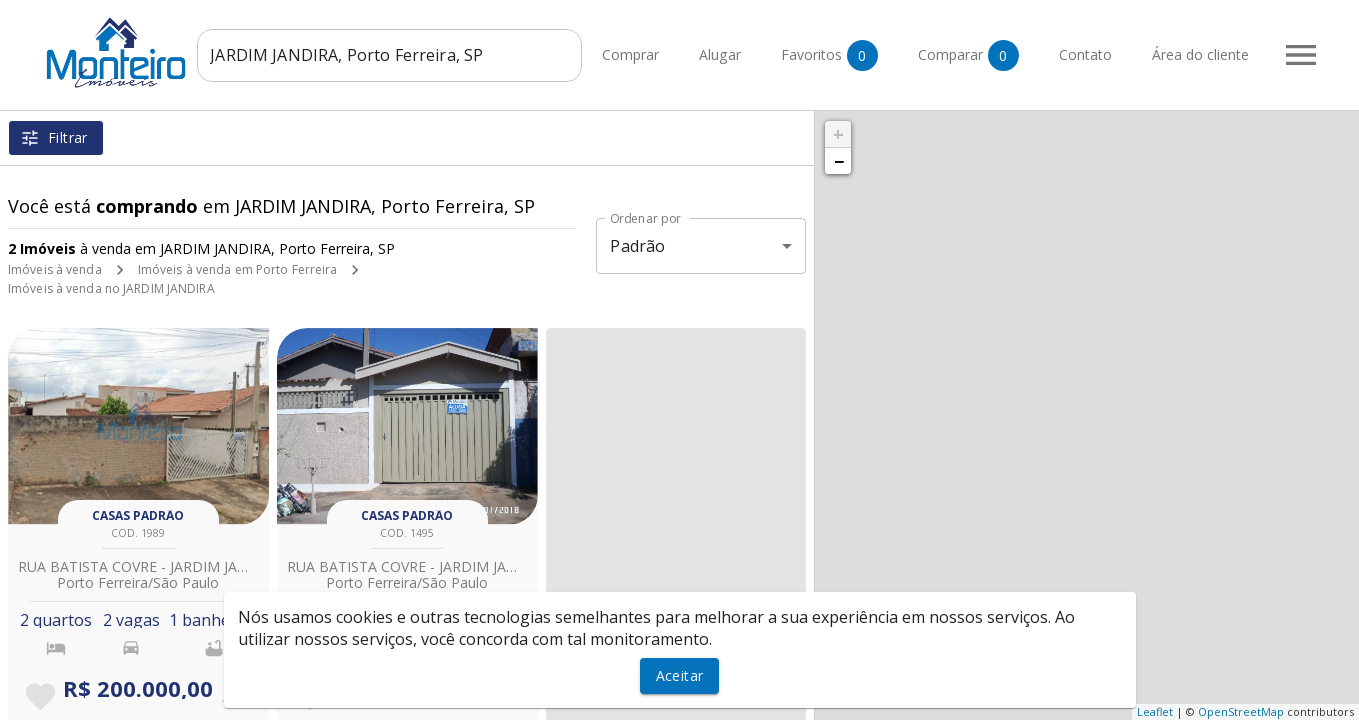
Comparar (994, 55)
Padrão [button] (637, 246)
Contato (1111, 55)
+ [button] (838, 134)
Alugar (746, 55)
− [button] (839, 161)
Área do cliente (1226, 55)
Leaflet (1155, 711)
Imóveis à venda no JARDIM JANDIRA (111, 288)
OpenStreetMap (1241, 711)
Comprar (656, 55)
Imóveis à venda (55, 269)
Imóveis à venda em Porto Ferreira (238, 269)
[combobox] (415, 55)
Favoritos (855, 55)
